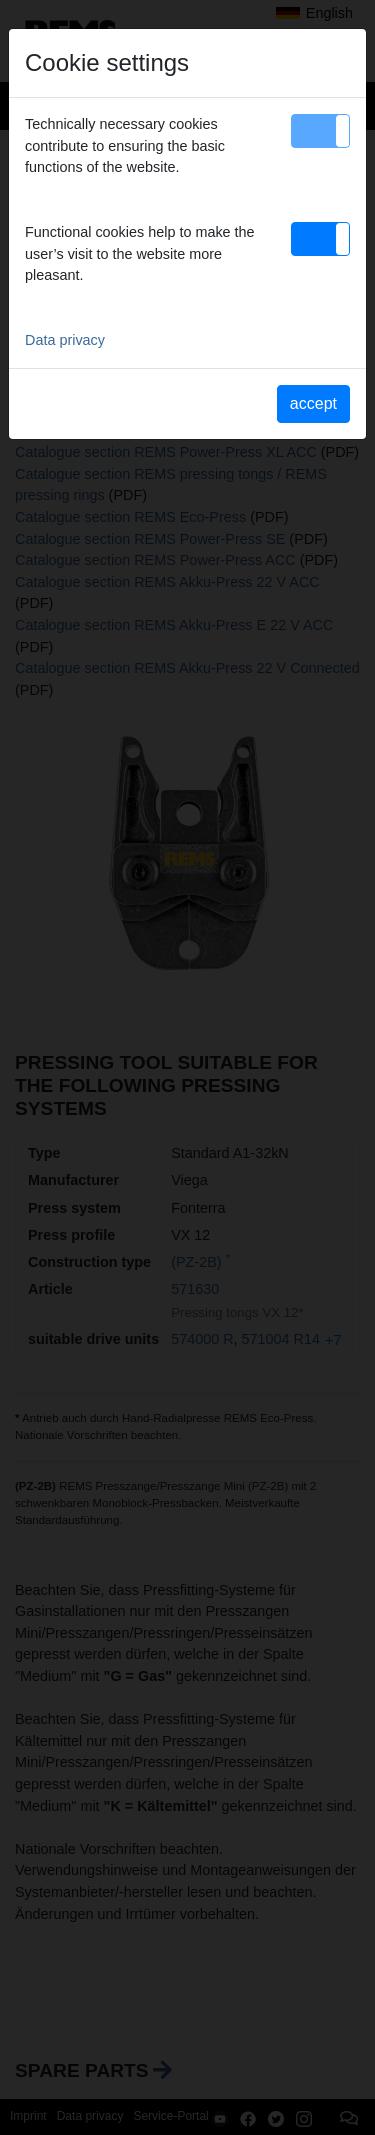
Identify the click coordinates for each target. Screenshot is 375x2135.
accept (313, 403)
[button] (320, 131)
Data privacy (65, 340)
